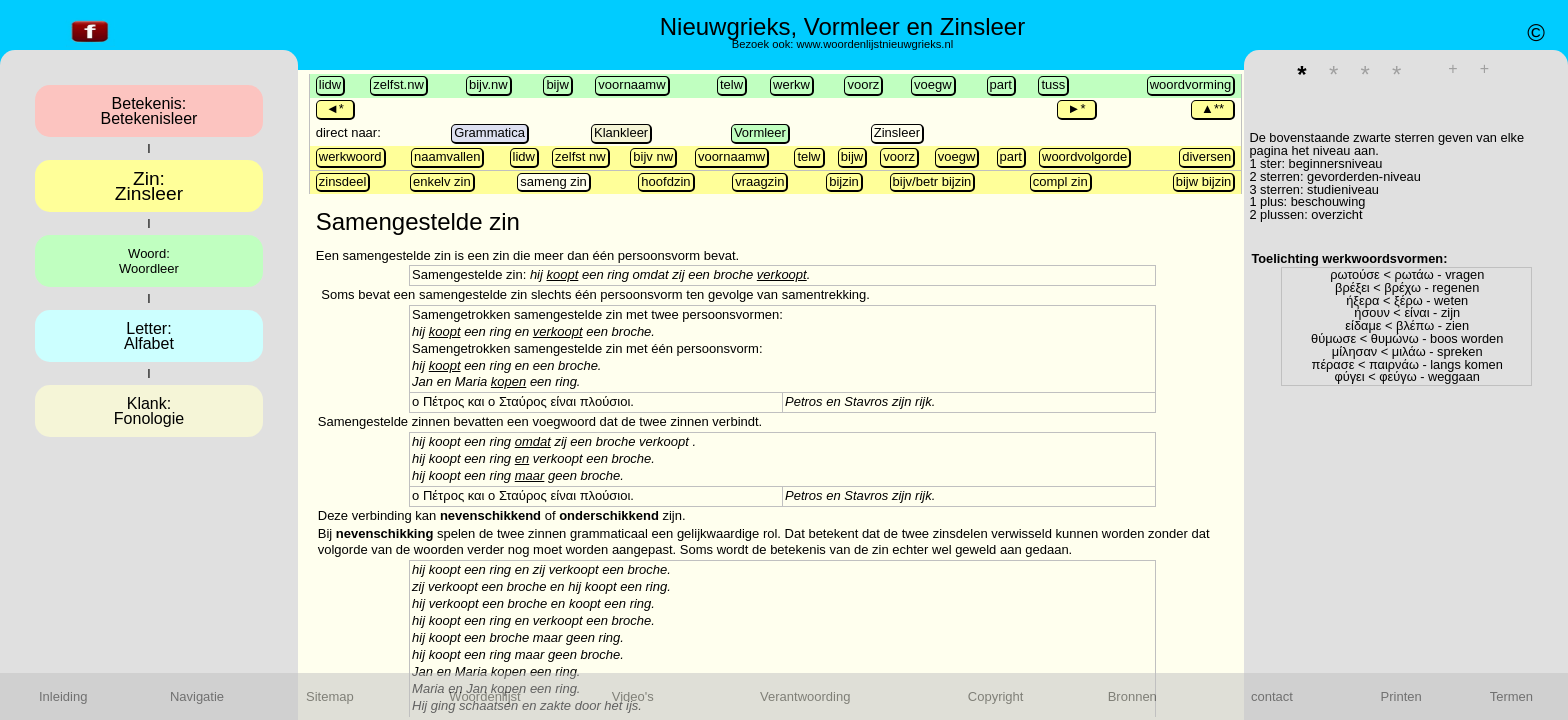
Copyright (996, 696)
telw (731, 84)
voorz (863, 84)
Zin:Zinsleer (149, 186)
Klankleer (621, 132)
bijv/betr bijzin (932, 181)
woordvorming (1191, 84)
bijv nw (653, 156)
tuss (1053, 84)
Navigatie (197, 696)
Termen (1511, 696)
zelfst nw (580, 156)
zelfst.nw (398, 84)
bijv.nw (488, 84)
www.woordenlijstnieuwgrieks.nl (874, 44)
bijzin (844, 181)
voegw (933, 84)
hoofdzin (665, 181)
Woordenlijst (484, 696)
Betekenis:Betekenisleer (148, 111)
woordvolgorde (1084, 156)
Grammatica (489, 132)
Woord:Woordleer (149, 261)
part (1001, 84)
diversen (1206, 156)
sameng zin (553, 181)
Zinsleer (897, 132)
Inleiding (63, 696)
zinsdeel (343, 181)
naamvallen (447, 156)
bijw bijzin (1204, 181)
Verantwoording (805, 696)
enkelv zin (442, 181)
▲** (1212, 108)
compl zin (1060, 181)
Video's (633, 696)
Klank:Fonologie (149, 411)
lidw (330, 84)
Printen (1401, 696)
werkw (791, 84)
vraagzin (759, 181)
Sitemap (330, 696)
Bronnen (1132, 696)
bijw (557, 84)
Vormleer (760, 132)
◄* (335, 108)
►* (1076, 108)
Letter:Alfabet (149, 336)
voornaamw (631, 84)
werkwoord (350, 156)
